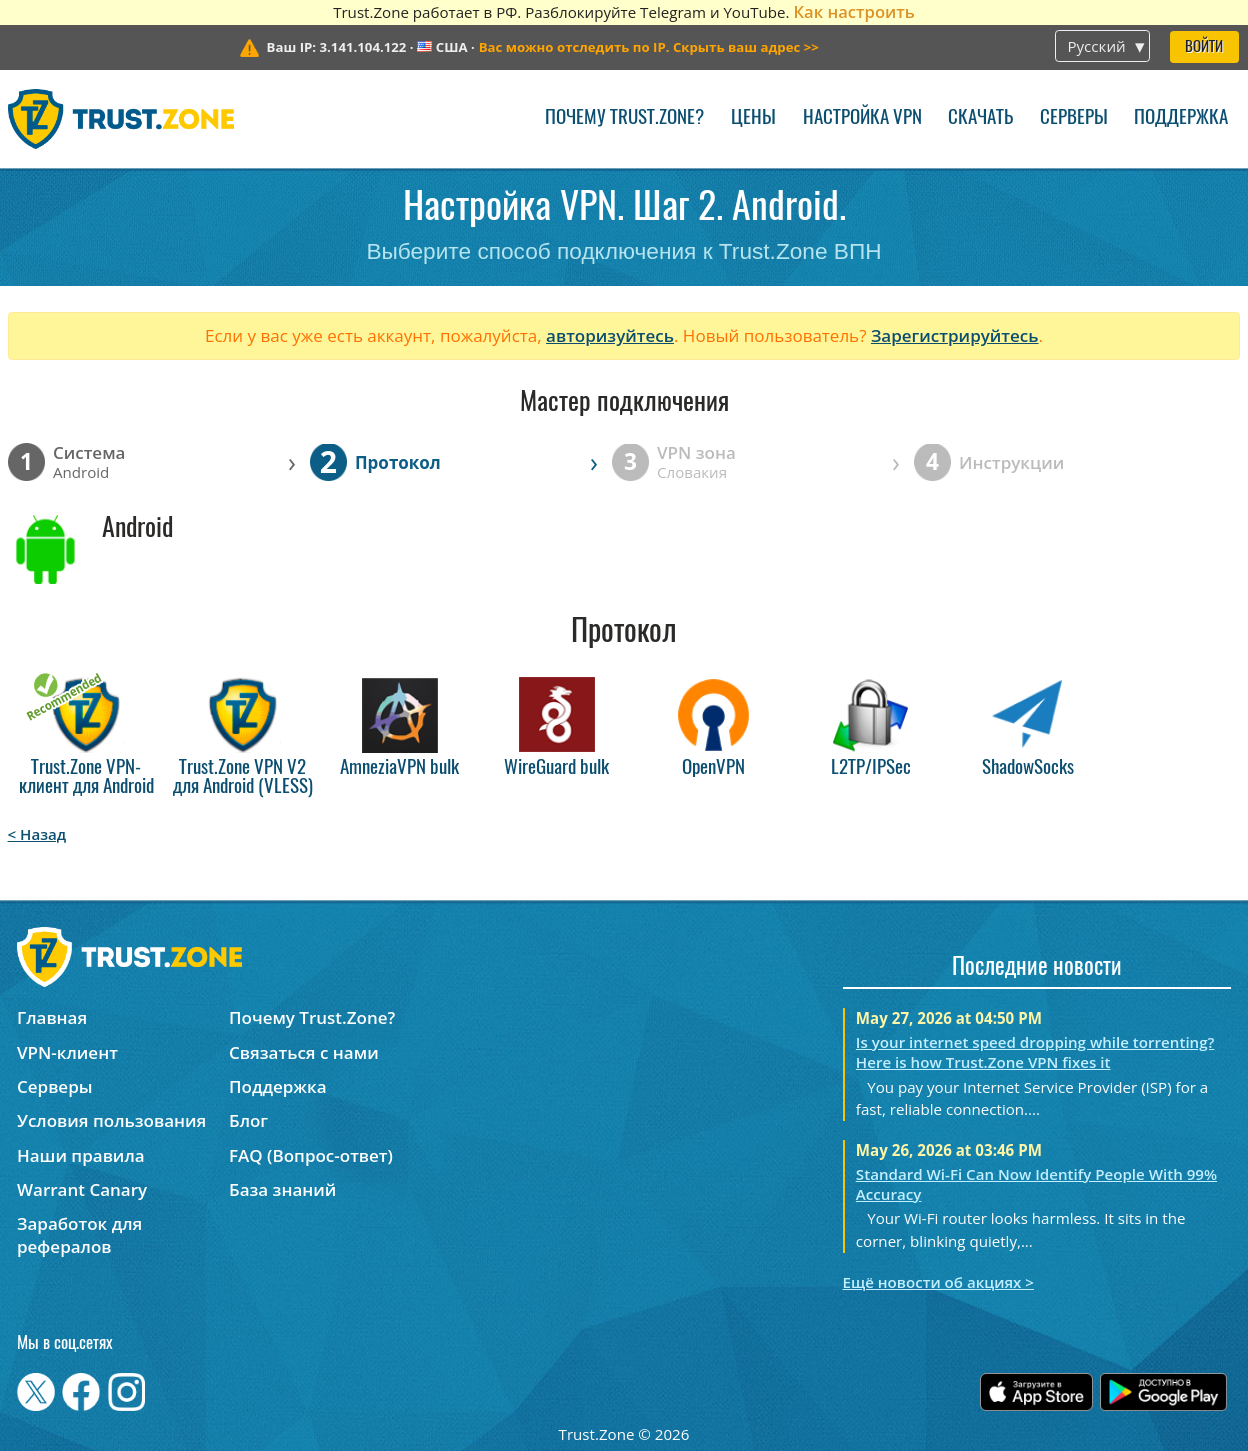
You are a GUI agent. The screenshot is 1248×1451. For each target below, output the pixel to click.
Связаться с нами (304, 1052)
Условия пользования (111, 1120)
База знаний (282, 1189)
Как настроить (853, 11)
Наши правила (81, 1155)
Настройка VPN (862, 118)
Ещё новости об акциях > (938, 1282)
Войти (1204, 47)
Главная (52, 1017)
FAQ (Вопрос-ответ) (311, 1155)
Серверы (1074, 118)
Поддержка (1181, 118)
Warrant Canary (82, 1189)
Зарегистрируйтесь (955, 335)
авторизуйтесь (610, 335)
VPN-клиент (67, 1052)
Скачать (980, 118)
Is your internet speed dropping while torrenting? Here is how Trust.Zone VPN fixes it (1035, 1052)
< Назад (37, 834)
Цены (753, 118)
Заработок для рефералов (79, 1235)
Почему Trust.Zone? (624, 118)
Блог (248, 1120)
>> (649, 47)
